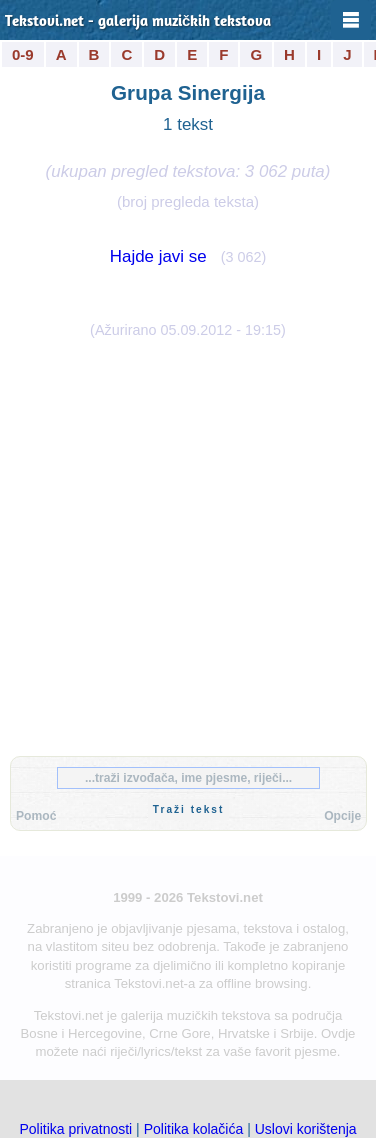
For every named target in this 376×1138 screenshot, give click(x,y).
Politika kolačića (194, 1129)
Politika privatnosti (75, 1129)
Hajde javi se (158, 256)
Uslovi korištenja (306, 1129)
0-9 (23, 54)
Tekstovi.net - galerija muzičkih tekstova (138, 22)
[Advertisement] (187, 543)
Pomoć (36, 816)
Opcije (342, 816)
